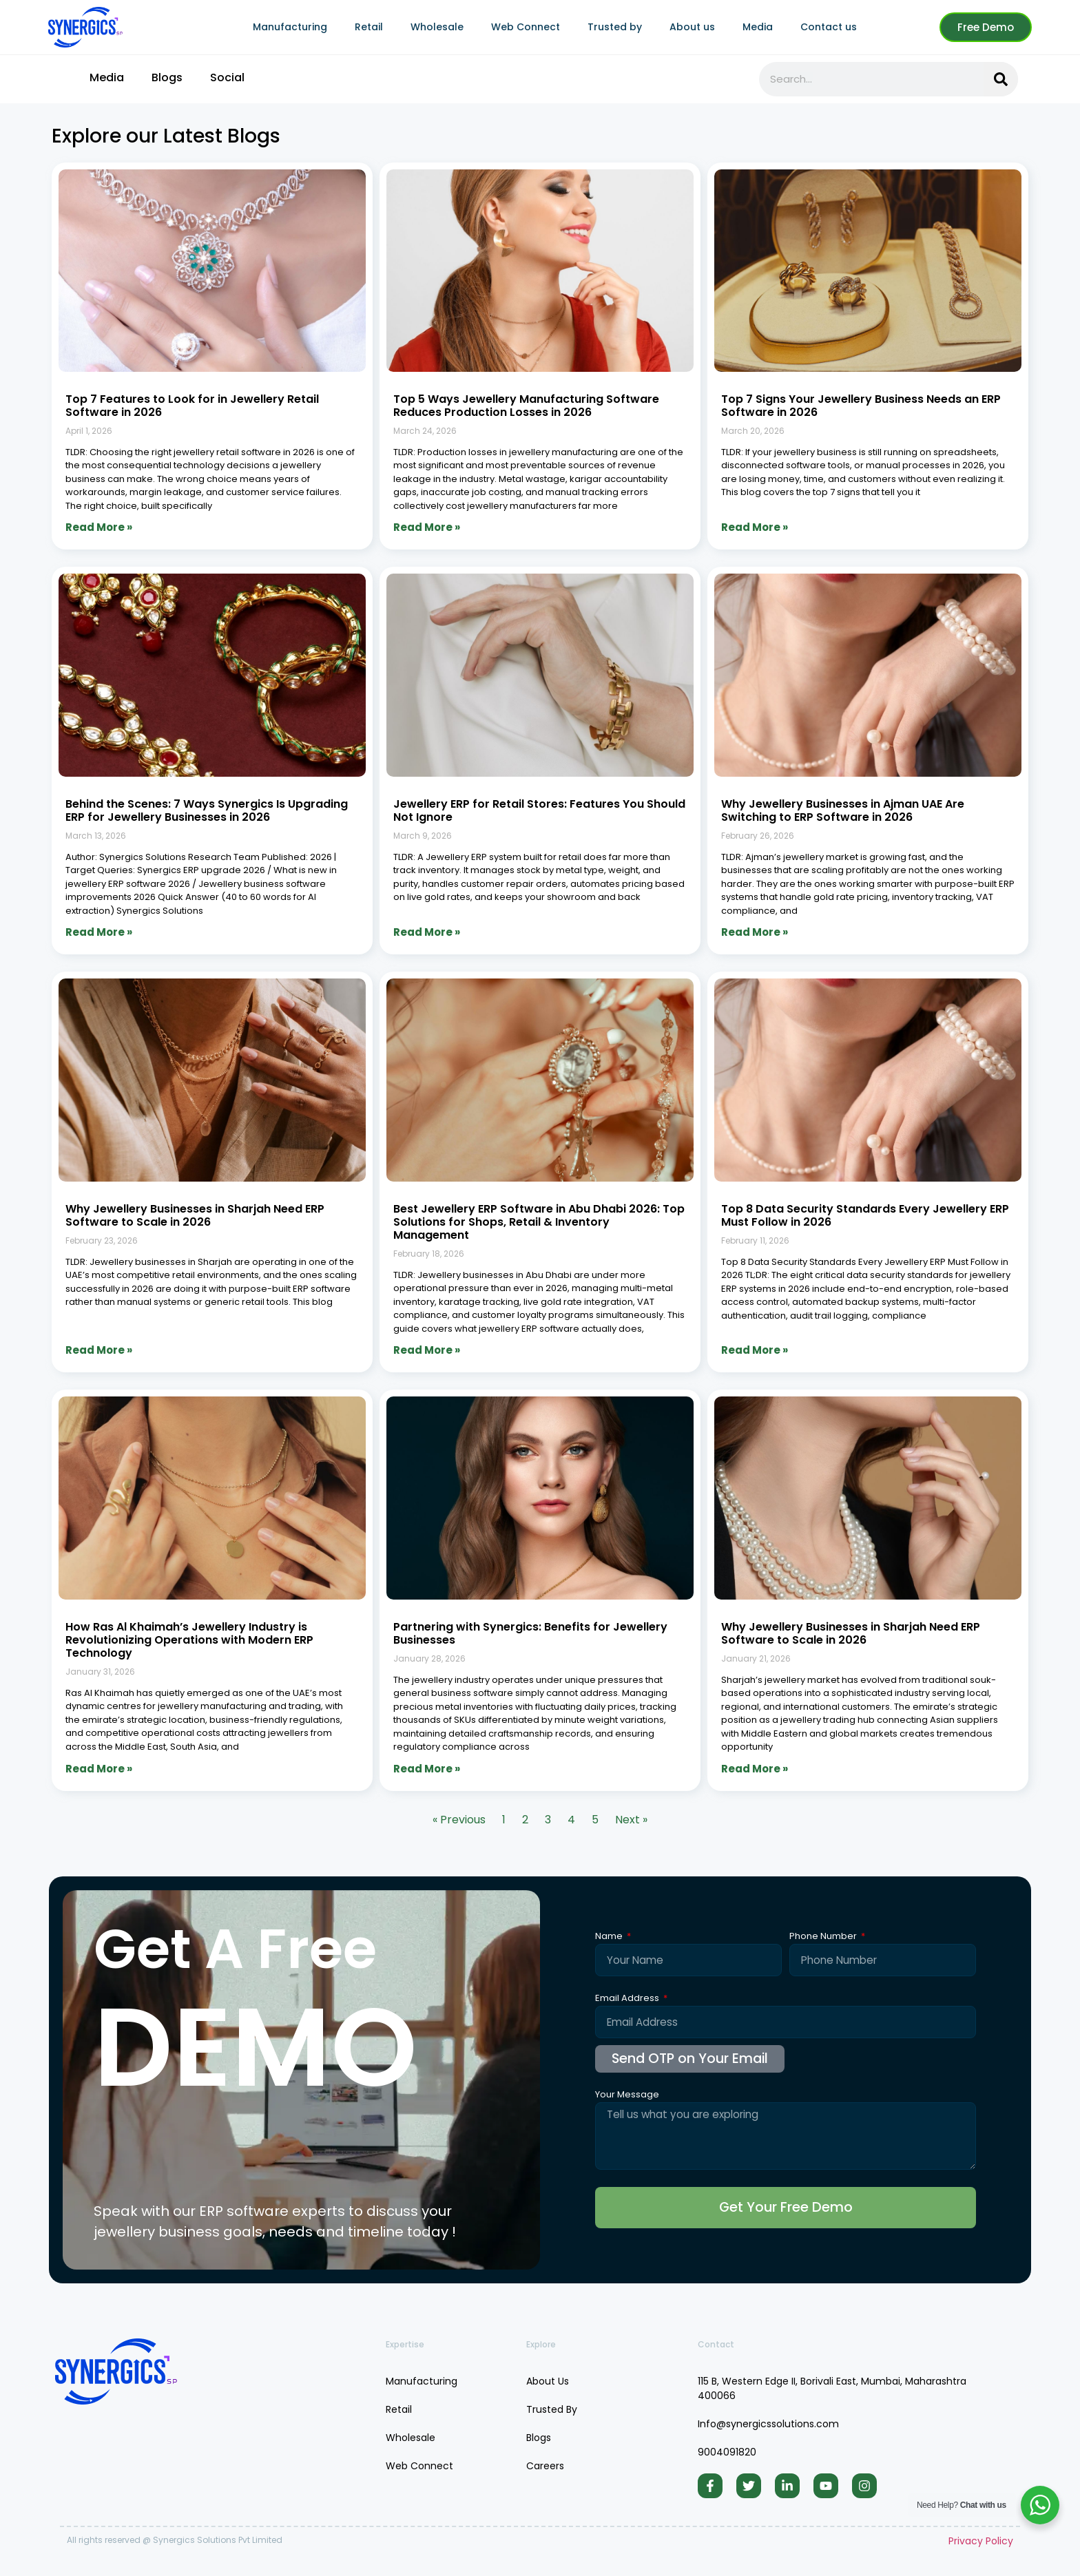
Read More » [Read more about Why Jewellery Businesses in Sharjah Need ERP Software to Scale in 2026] (98, 1350)
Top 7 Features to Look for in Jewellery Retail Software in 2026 (192, 405)
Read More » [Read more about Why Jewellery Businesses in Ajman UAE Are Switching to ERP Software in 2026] (754, 932)
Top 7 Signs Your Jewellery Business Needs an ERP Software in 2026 (861, 405)
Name (610, 1937)
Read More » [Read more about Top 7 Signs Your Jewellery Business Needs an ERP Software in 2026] (754, 527)
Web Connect (525, 27)
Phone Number (824, 1937)
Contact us (828, 27)
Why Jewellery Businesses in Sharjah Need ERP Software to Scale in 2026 (194, 1215)
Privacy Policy (980, 2545)
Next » (631, 1820)
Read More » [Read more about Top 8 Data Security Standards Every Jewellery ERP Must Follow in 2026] (754, 1350)
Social (227, 77)
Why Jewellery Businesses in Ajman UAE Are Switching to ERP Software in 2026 (842, 810)
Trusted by (615, 27)
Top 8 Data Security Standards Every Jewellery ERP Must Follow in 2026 (865, 1215)
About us (692, 27)
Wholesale (437, 27)
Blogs (167, 77)
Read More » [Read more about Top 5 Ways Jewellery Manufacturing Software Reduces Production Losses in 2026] (426, 527)
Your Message (627, 2095)
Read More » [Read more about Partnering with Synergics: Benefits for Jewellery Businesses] (426, 1768)
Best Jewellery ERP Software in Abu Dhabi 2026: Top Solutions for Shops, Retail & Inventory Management (539, 1222)
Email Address (628, 1998)
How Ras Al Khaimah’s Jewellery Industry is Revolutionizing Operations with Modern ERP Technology (189, 1640)
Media (757, 27)
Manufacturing (290, 27)
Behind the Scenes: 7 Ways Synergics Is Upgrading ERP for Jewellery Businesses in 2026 (206, 810)
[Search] (1001, 79)
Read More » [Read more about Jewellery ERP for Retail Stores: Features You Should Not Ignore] (426, 932)
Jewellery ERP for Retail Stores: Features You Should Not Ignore (539, 810)
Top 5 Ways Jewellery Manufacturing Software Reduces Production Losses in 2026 (526, 405)
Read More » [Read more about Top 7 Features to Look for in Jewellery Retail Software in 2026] (98, 527)
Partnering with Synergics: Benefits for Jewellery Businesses (530, 1633)
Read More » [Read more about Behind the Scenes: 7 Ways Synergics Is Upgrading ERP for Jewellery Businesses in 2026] (98, 932)
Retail (369, 27)
